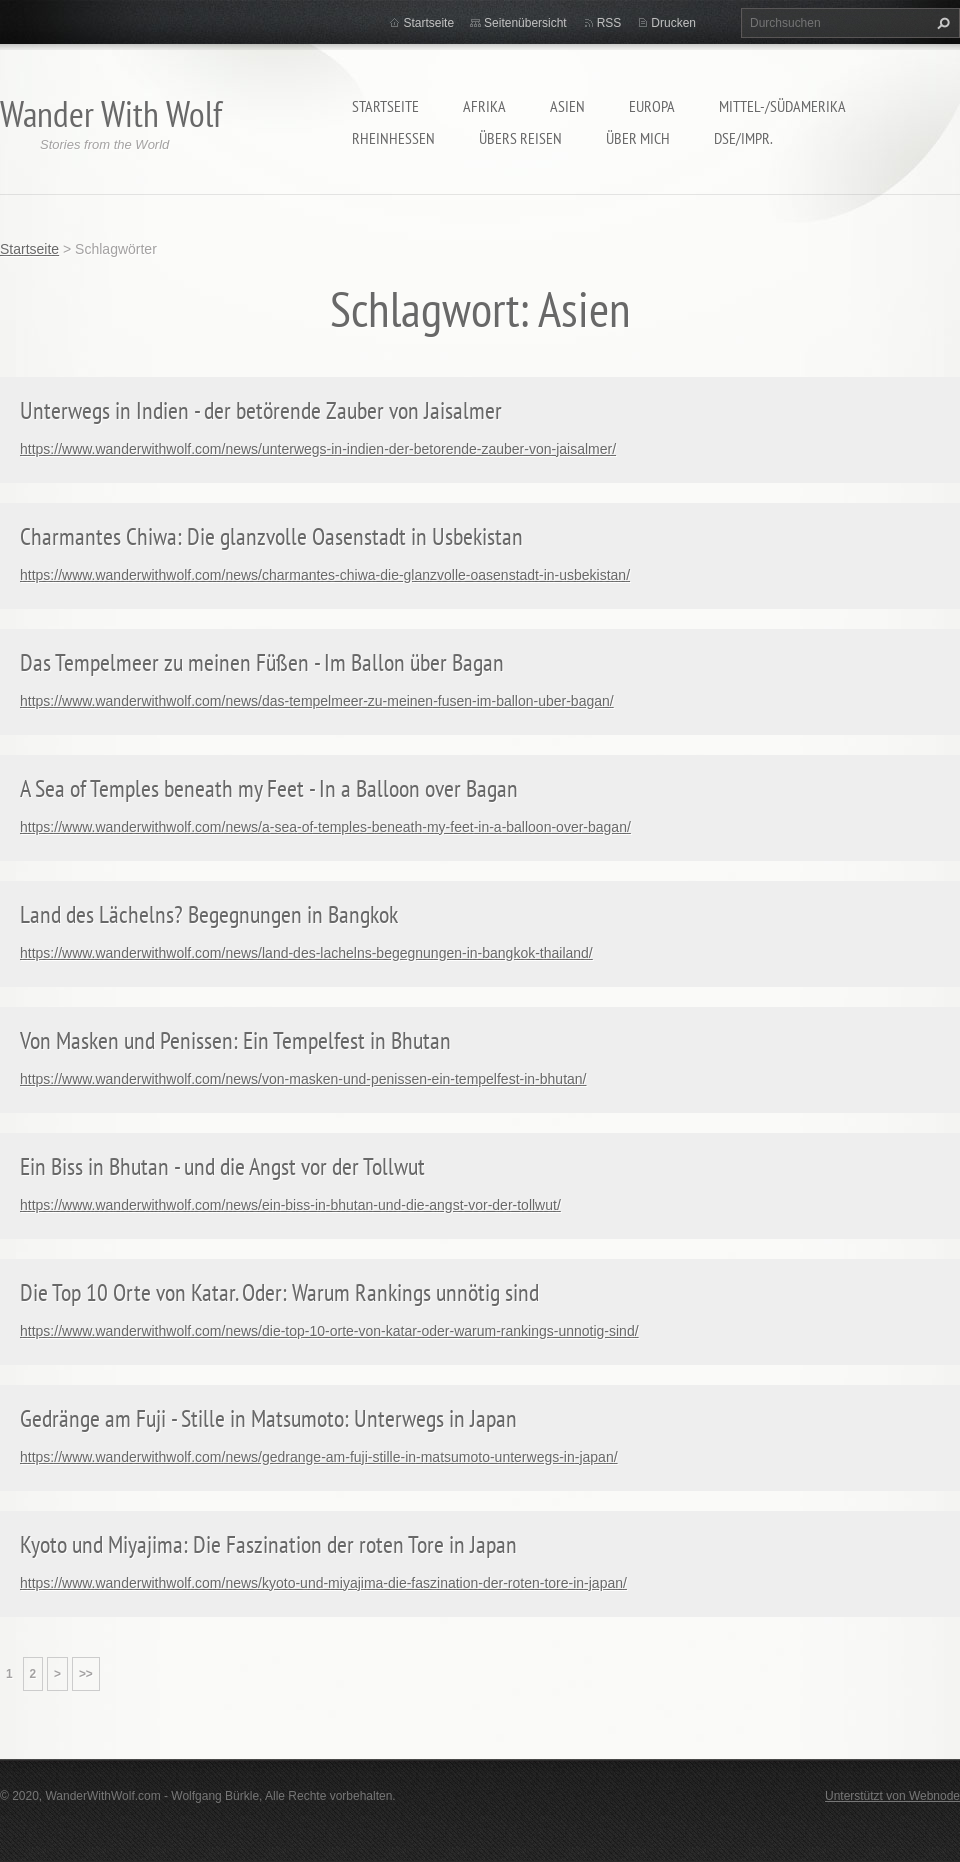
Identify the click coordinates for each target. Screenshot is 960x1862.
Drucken (673, 23)
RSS (609, 23)
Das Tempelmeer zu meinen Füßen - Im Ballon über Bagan (262, 662)
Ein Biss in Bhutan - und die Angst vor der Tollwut (222, 1166)
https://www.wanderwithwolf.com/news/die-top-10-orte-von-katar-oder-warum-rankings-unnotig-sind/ (329, 1331)
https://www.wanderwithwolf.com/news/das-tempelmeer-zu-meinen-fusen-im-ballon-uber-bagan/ (317, 701)
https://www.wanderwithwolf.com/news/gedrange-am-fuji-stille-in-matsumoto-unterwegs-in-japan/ (319, 1457)
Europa (652, 106)
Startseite (385, 106)
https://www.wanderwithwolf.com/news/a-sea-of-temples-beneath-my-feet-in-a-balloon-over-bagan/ (325, 827)
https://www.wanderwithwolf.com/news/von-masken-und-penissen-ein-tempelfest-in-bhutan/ (303, 1079)
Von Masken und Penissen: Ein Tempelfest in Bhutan (235, 1040)
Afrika (484, 106)
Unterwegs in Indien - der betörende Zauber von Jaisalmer (261, 410)
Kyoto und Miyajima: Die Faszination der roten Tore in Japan (268, 1544)
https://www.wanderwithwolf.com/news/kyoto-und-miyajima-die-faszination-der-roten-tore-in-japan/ (323, 1583)
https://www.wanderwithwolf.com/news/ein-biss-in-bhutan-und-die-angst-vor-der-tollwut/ (290, 1205)
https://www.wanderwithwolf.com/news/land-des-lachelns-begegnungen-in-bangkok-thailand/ (306, 953)
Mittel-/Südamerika (782, 106)
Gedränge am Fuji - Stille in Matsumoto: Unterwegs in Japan (268, 1418)
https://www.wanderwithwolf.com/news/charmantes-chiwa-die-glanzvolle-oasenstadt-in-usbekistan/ (325, 575)
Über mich (638, 138)
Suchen (941, 23)
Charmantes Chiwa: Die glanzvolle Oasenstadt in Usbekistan (271, 536)
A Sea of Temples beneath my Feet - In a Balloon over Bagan (269, 788)
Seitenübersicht (525, 23)
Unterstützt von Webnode (892, 1796)
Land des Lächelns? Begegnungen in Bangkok (209, 914)
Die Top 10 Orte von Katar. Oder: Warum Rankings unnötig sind (279, 1292)
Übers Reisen (520, 138)
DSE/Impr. (743, 138)
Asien (567, 106)
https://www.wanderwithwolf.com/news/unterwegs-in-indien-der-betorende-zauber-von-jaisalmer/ (318, 449)
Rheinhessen (393, 138)
